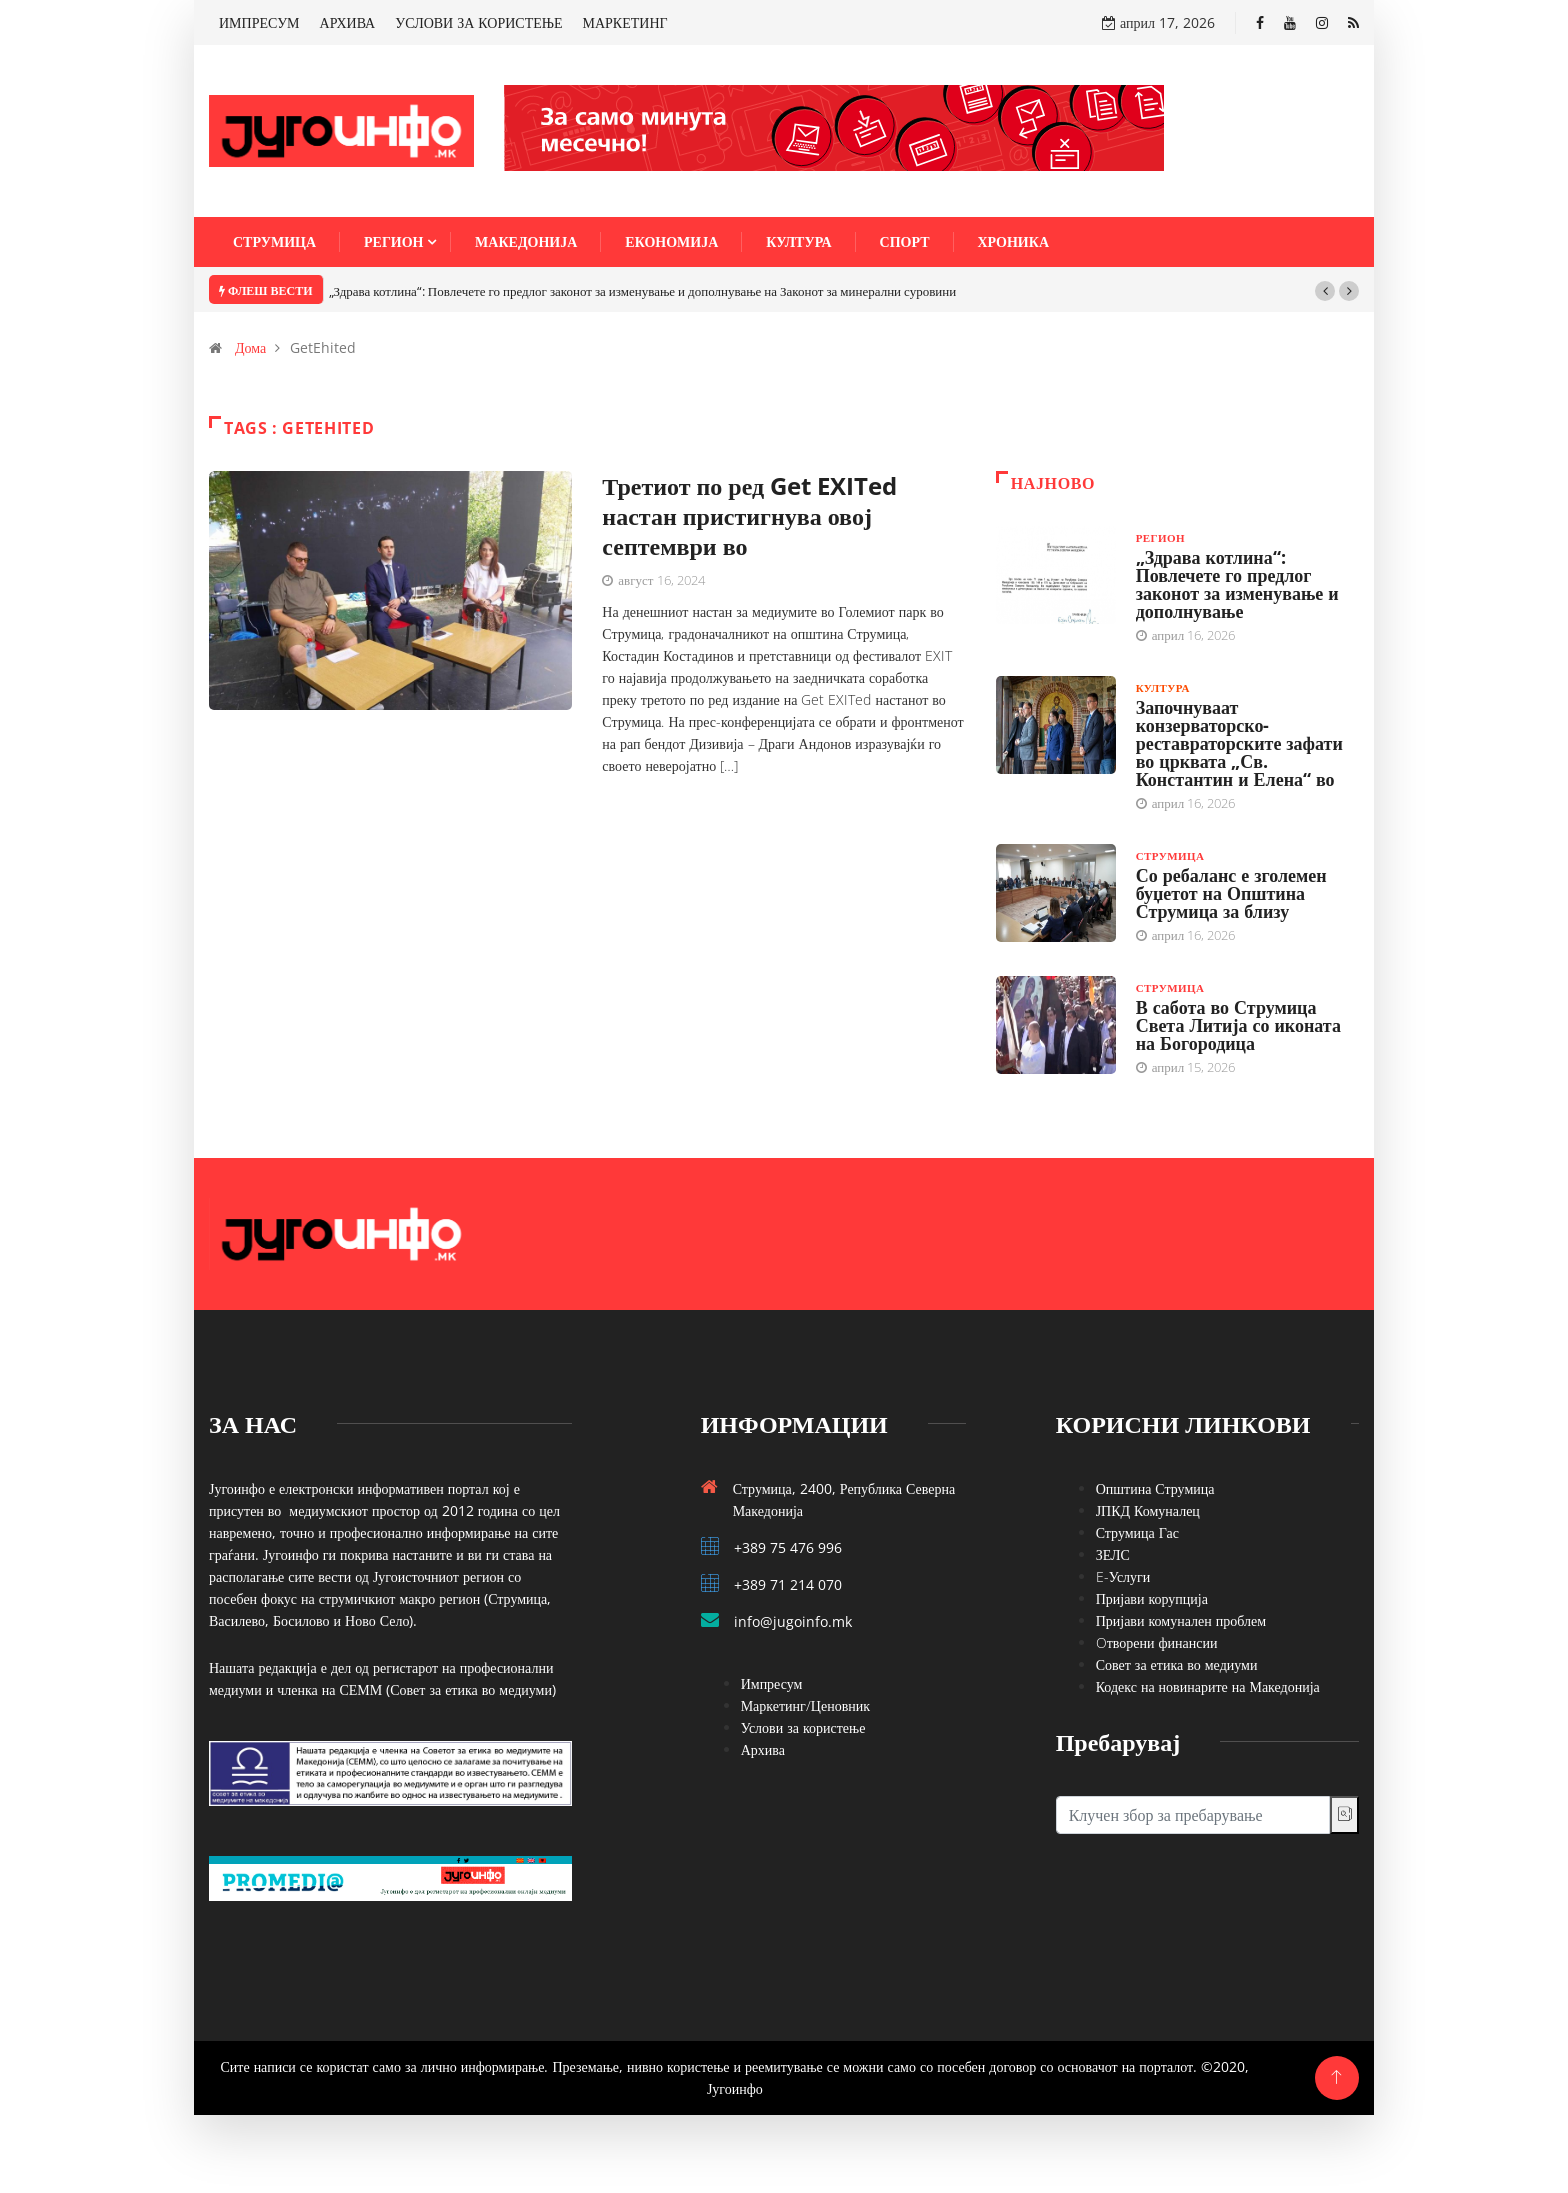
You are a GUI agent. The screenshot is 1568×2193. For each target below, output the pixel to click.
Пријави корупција (1152, 1598)
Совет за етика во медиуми (1177, 1664)
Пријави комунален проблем (1181, 1620)
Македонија (526, 241)
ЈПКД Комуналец (1148, 1510)
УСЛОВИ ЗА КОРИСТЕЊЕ (478, 22)
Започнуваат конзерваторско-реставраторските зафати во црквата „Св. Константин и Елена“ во (1239, 743)
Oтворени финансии (1157, 1642)
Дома (250, 347)
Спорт (905, 241)
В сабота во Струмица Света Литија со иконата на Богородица (1238, 1025)
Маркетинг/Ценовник (805, 1705)
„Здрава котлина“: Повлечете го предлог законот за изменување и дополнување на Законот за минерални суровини (643, 291)
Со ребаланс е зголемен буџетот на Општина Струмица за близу (1231, 893)
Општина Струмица (1155, 1488)
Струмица (274, 241)
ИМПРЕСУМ (259, 22)
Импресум (772, 1683)
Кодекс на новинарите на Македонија (1208, 1686)
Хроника (1014, 241)
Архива (763, 1749)
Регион (393, 241)
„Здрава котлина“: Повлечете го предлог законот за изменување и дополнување (1237, 584)
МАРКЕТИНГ (625, 22)
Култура (798, 241)
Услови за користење (803, 1727)
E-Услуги (1123, 1576)
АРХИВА (348, 22)
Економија (671, 241)
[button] (1325, 291)
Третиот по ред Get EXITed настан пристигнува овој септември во (749, 515)
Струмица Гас (1137, 1532)
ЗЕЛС (1113, 1554)
